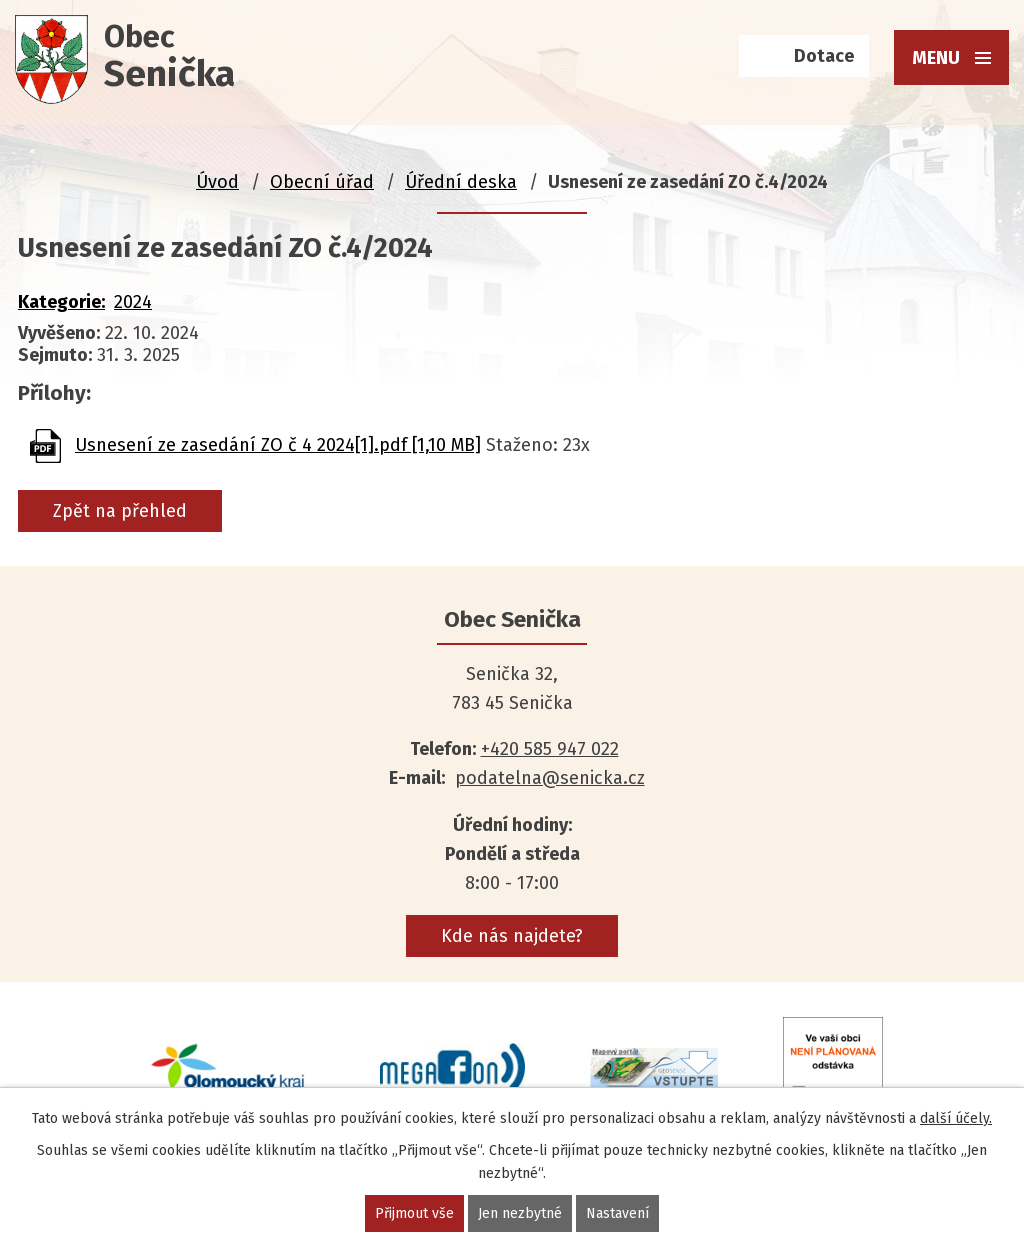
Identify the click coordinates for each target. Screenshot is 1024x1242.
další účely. (956, 1118)
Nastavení (617, 1213)
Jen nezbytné (520, 1213)
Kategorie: (61, 302)
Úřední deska (461, 182)
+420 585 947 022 (550, 749)
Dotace (824, 56)
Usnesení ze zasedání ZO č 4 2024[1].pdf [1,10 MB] (278, 445)
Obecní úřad (322, 182)
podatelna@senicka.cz (550, 778)
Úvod (217, 182)
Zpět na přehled (120, 511)
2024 (133, 302)
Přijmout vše (414, 1213)
